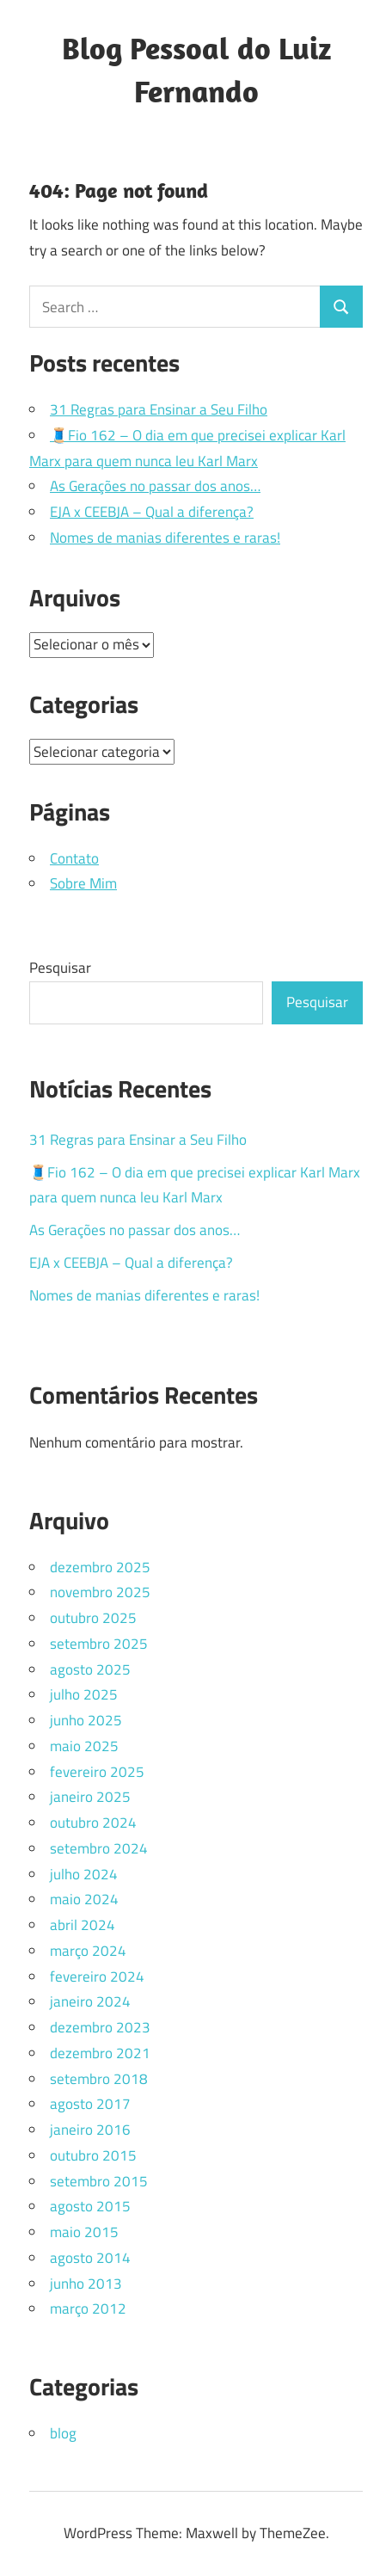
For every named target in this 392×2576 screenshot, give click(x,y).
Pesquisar (60, 967)
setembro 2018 (99, 2079)
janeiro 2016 (90, 2129)
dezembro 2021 (100, 2053)
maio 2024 (84, 1899)
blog (63, 2433)
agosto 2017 (90, 2104)
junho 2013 (86, 2283)
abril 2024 (82, 1925)
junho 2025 (86, 1720)
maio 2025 (84, 1746)
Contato (74, 858)
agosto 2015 (90, 2206)
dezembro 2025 (100, 1567)
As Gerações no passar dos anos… (155, 486)
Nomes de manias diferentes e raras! (165, 537)
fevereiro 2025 (97, 1772)
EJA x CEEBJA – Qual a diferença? (152, 512)
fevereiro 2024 (97, 1976)
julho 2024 (84, 1874)
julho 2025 (84, 1694)
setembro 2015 (99, 2181)
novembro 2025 (100, 1592)
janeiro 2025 (90, 1797)
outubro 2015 (93, 2155)
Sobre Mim (83, 883)
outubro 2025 (93, 1618)
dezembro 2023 (100, 2027)
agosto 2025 (90, 1669)
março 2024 (88, 1951)
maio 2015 (84, 2232)
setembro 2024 (99, 1848)
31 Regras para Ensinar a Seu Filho (158, 409)
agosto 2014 (90, 2258)
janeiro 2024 (90, 2001)
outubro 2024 (93, 1822)
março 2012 (88, 2308)
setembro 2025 (99, 1643)
